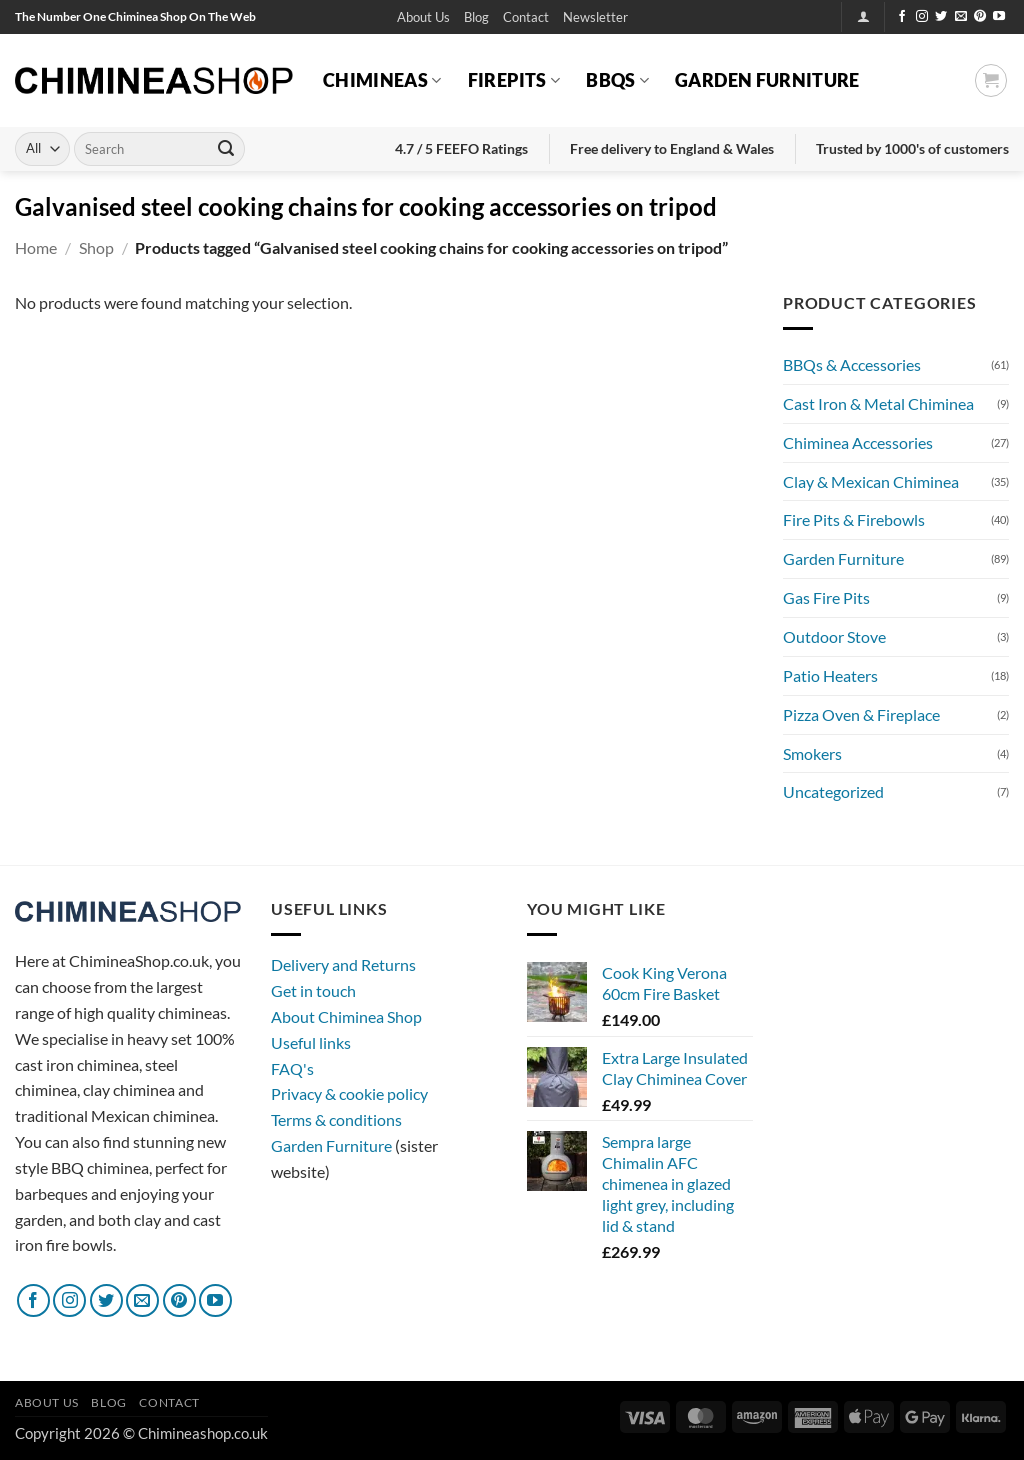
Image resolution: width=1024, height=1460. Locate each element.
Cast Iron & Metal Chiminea (878, 403)
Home (36, 247)
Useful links (311, 1042)
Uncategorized (833, 791)
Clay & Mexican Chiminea (871, 481)
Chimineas (382, 80)
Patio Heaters (830, 675)
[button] (595, 17)
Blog (476, 17)
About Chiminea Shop (346, 1016)
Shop (96, 247)
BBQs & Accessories (852, 364)
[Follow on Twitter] (941, 17)
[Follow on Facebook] (902, 17)
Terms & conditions (336, 1119)
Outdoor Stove (834, 636)
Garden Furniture (767, 80)
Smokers (812, 753)
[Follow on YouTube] (999, 17)
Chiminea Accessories (858, 442)
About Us (423, 17)
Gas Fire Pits (826, 597)
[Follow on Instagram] (922, 17)
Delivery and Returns (343, 964)
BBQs (617, 80)
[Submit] (226, 149)
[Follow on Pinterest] (980, 17)
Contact (526, 17)
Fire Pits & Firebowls (854, 519)
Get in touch (313, 990)
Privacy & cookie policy (349, 1093)
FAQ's (292, 1068)
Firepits (514, 80)
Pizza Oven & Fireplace (861, 714)
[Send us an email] (961, 17)
